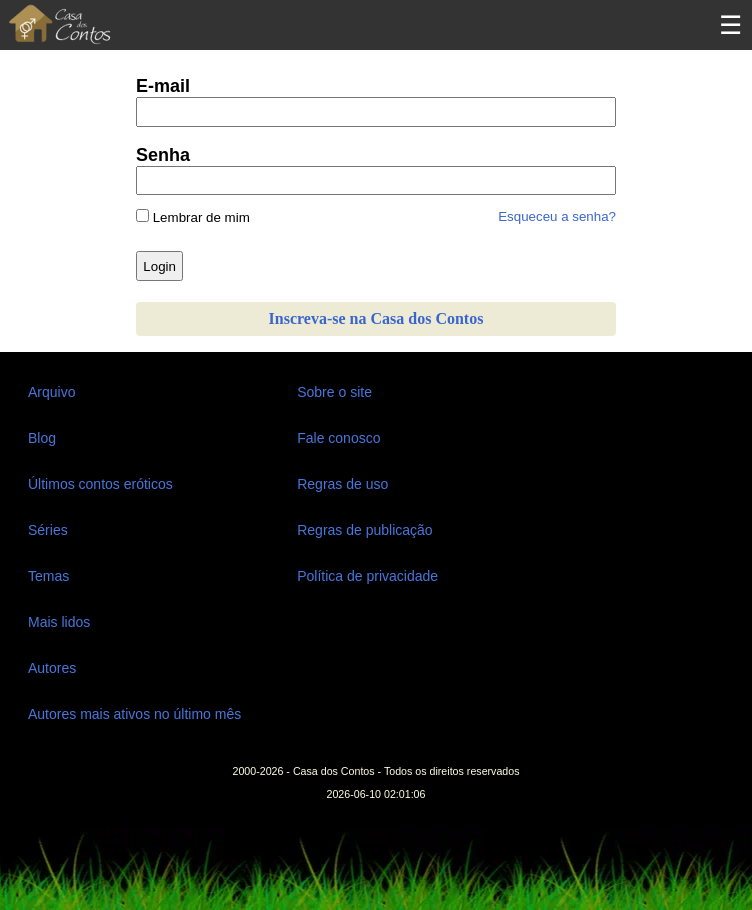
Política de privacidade (367, 576)
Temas (48, 576)
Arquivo (51, 392)
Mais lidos (59, 622)
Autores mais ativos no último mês (134, 714)
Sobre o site (334, 392)
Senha (163, 155)
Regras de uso (342, 484)
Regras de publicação (364, 530)
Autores (52, 668)
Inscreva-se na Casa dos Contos (376, 318)
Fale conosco (338, 438)
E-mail (163, 86)
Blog (42, 438)
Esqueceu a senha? (557, 216)
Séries (48, 530)
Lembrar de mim (193, 217)
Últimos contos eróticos (100, 484)
